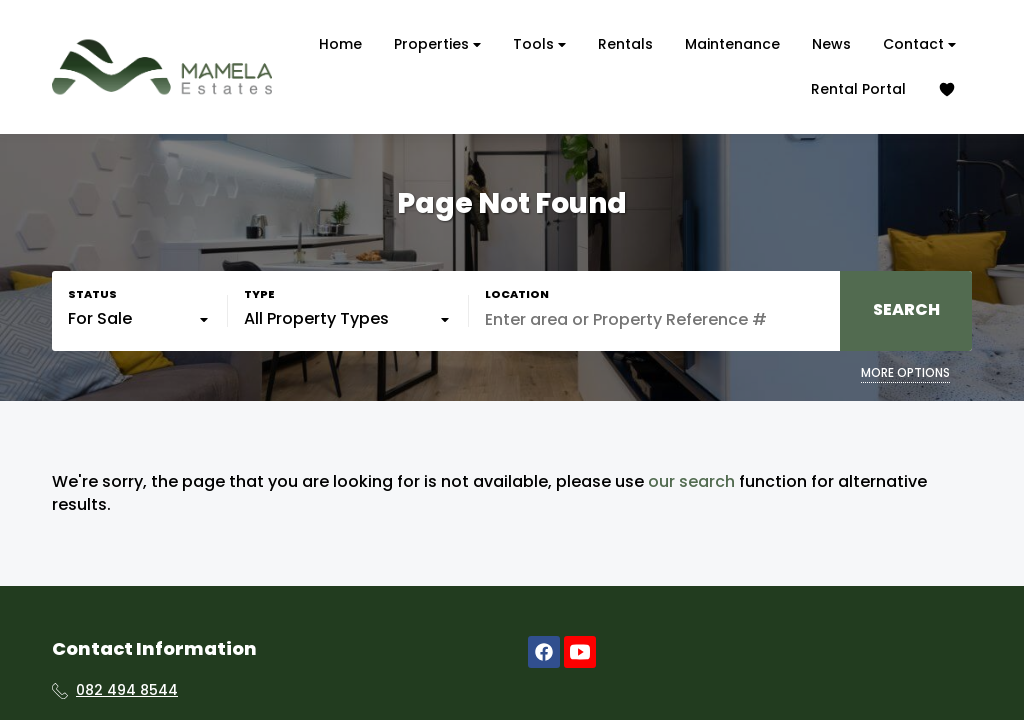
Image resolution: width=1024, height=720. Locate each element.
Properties (437, 44)
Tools (539, 44)
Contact (919, 44)
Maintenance (732, 44)
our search (691, 482)
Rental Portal (858, 89)
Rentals (625, 44)
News (831, 44)
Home (340, 44)
